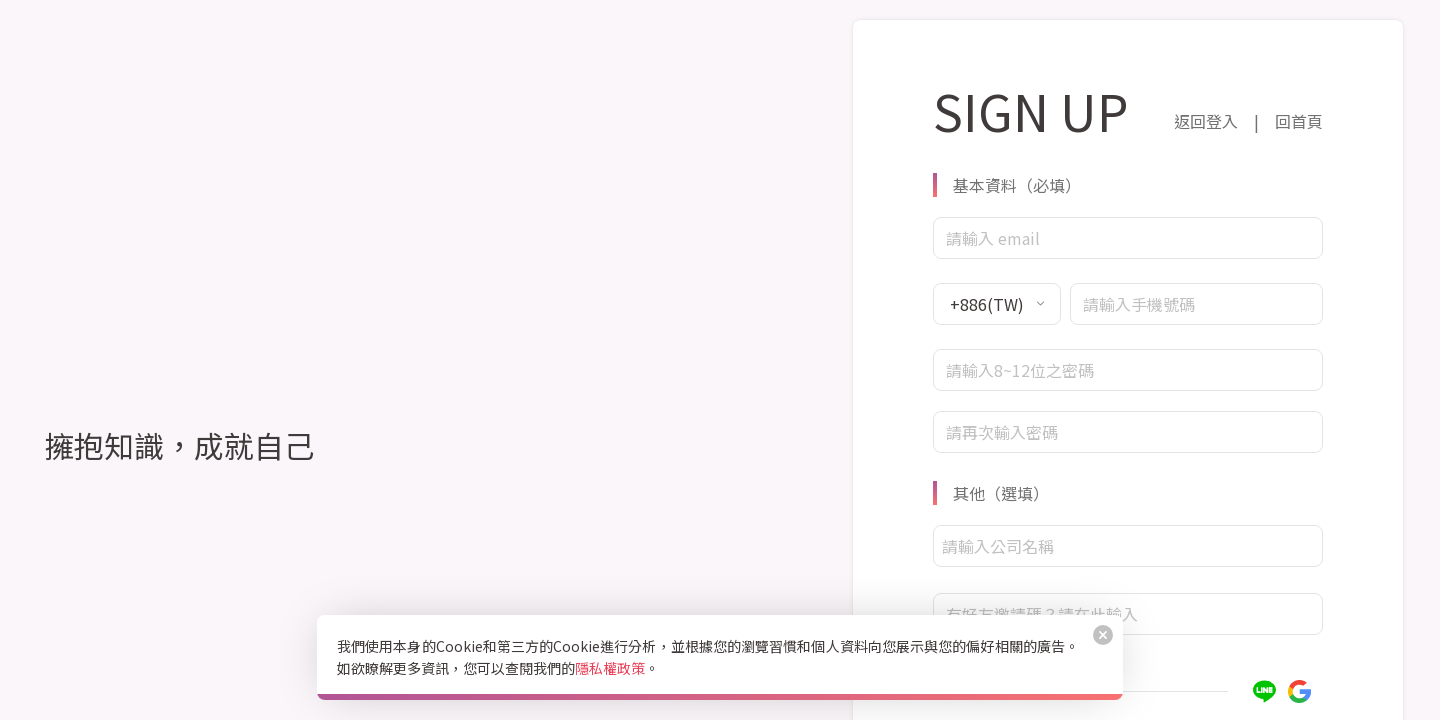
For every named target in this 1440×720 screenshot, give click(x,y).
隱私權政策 (610, 668)
